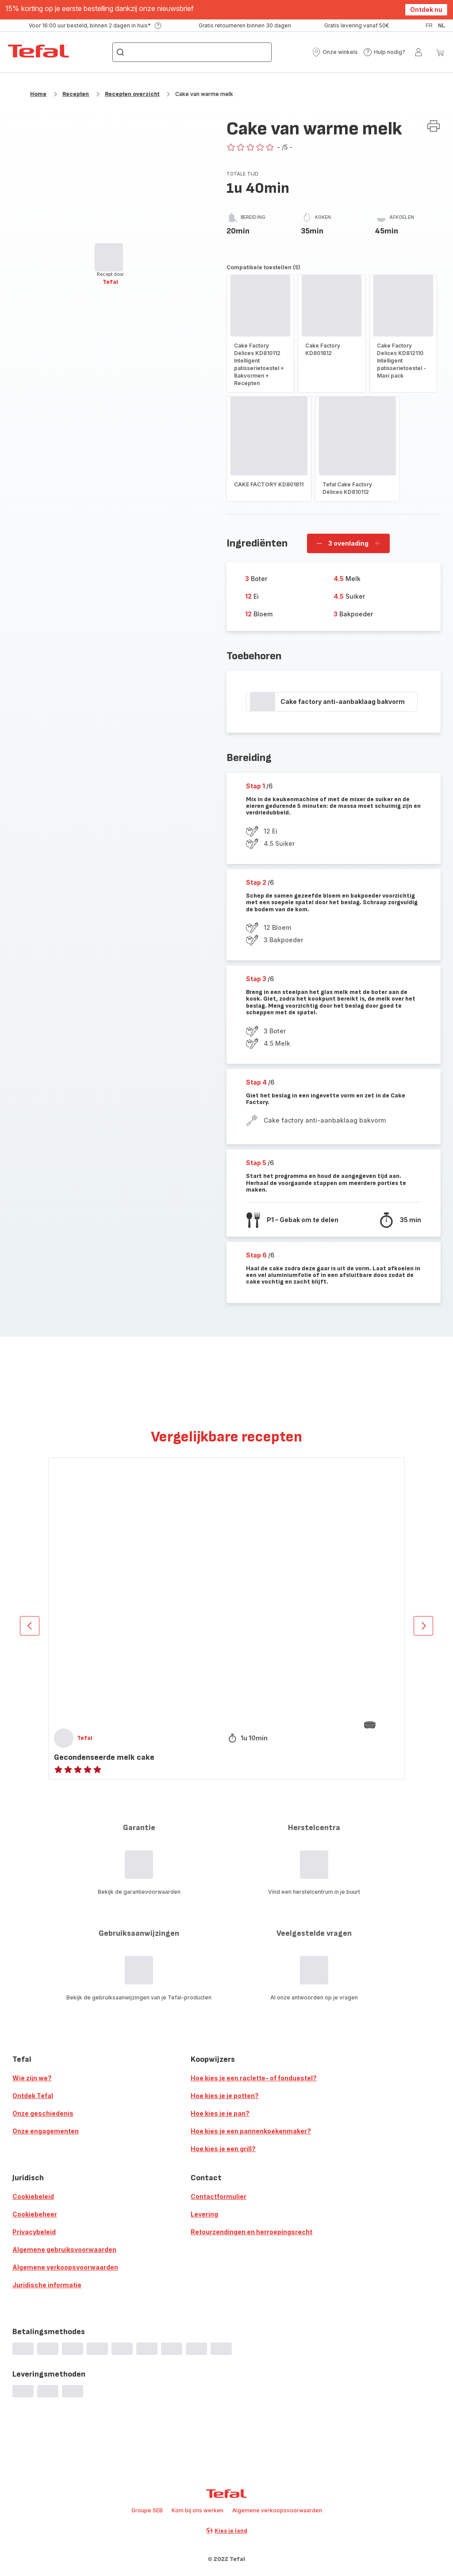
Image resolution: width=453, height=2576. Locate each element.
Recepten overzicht (132, 94)
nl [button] (441, 26)
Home (38, 94)
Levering (204, 2214)
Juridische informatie (46, 2285)
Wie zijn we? (32, 2078)
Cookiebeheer (34, 2214)
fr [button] (429, 26)
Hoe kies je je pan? (220, 2113)
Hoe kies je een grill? (223, 2148)
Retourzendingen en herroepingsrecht (251, 2232)
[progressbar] (109, 257)
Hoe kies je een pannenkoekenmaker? (251, 2131)
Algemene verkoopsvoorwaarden (65, 2267)
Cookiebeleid (33, 2196)
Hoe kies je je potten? (225, 2095)
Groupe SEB (147, 2510)
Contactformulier (218, 2196)
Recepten (75, 94)
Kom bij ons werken (197, 2510)
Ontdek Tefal (32, 2095)
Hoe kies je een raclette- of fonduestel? (254, 2078)
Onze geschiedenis (42, 2113)
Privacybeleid (34, 2232)
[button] (335, 52)
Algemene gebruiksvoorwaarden (64, 2249)
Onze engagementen (45, 2131)
